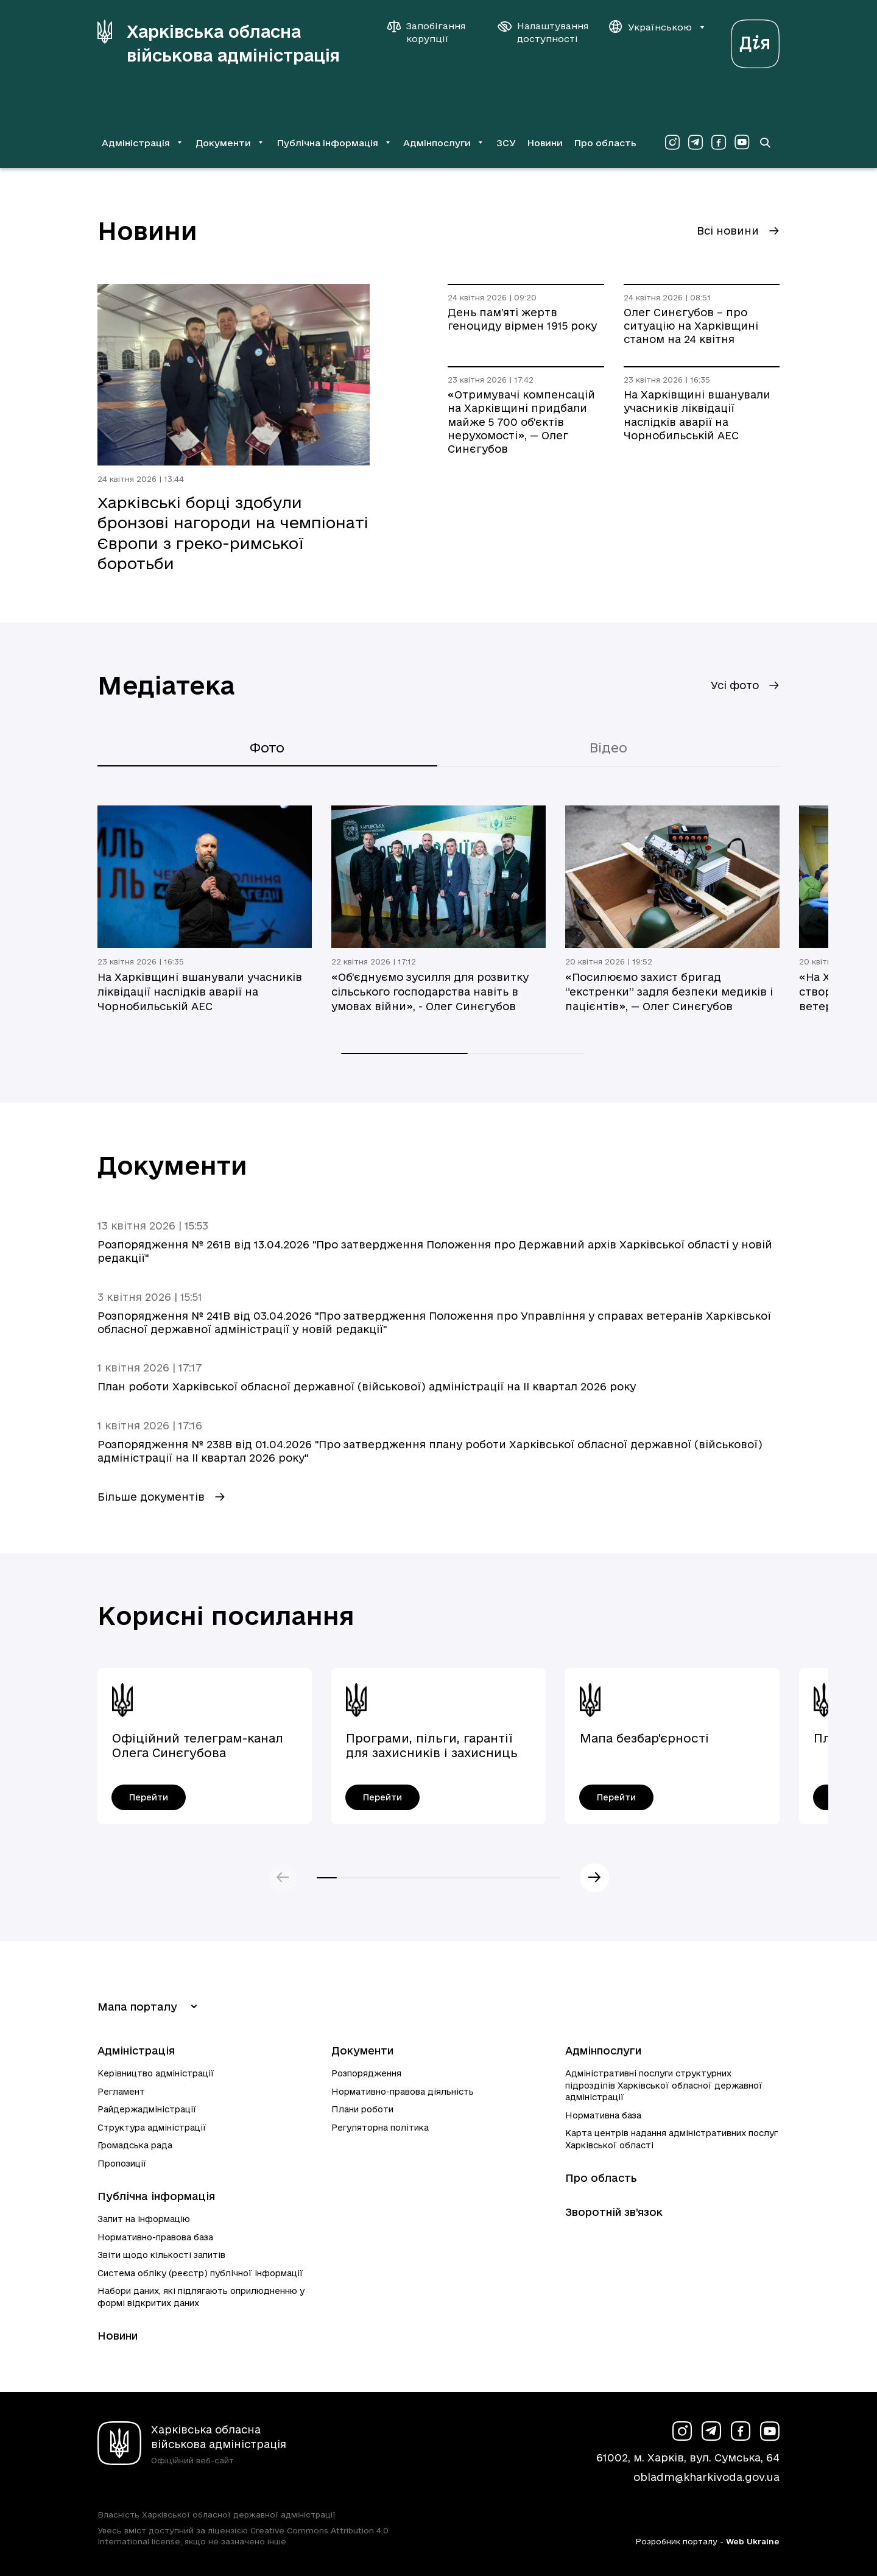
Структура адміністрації (151, 2127)
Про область (605, 143)
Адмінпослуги (603, 2050)
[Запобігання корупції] (432, 32)
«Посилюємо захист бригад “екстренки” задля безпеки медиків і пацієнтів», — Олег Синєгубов (669, 991)
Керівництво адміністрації (155, 2073)
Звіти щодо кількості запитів (161, 2255)
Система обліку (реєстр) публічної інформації (200, 2273)
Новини (545, 143)
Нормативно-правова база (155, 2237)
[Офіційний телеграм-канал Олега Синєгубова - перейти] (148, 1797)
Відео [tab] (608, 747)
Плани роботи (362, 2109)
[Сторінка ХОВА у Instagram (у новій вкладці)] (672, 142)
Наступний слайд (594, 1877)
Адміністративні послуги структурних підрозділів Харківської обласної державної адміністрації (664, 2085)
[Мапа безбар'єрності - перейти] (616, 1797)
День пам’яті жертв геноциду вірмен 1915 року (522, 318)
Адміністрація (136, 2050)
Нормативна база (603, 2115)
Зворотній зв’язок (614, 2212)
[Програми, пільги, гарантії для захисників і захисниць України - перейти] (382, 1797)
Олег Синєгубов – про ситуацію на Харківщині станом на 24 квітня (691, 325)
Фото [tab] (267, 747)
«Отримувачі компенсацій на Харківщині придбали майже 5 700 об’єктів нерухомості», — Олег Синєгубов (521, 422)
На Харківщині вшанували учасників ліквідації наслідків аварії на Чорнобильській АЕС (697, 415)
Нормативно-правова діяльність (402, 2092)
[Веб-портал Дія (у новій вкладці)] (755, 40)
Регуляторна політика (380, 2127)
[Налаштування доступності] (543, 32)
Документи (362, 2050)
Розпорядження (366, 2073)
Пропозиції (122, 2163)
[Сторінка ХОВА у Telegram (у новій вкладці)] (695, 142)
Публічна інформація (156, 2196)
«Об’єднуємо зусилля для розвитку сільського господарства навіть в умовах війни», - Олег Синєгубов (430, 991)
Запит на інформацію (143, 2219)
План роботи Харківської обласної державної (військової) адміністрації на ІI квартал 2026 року (366, 1386)
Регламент (121, 2092)
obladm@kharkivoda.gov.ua (706, 2477)
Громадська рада (134, 2145)
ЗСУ (506, 143)
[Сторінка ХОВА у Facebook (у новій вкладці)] (718, 142)
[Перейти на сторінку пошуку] (765, 142)
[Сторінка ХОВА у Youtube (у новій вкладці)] (741, 142)
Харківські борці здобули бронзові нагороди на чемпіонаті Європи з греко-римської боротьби (232, 533)
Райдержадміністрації (147, 2109)
